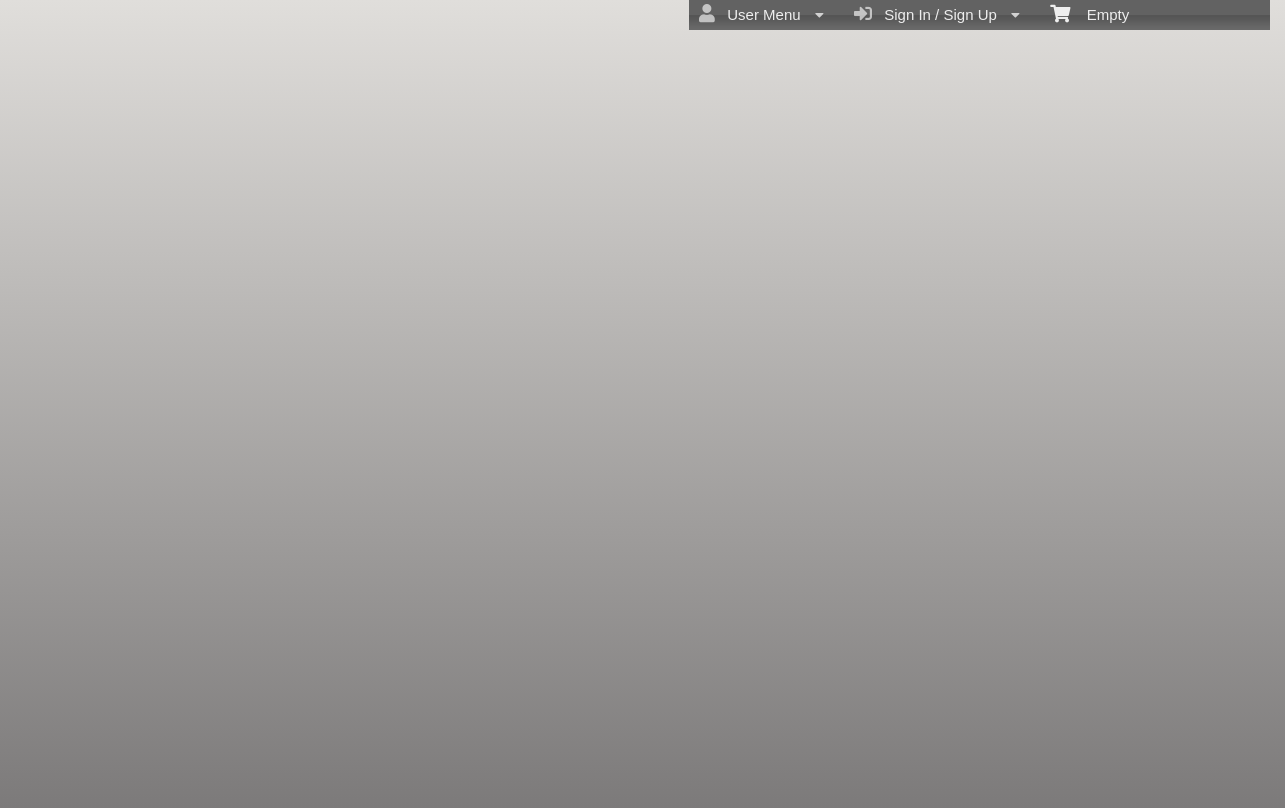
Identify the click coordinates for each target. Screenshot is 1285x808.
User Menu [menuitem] (761, 14)
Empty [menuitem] (1089, 13)
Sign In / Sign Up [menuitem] (937, 14)
